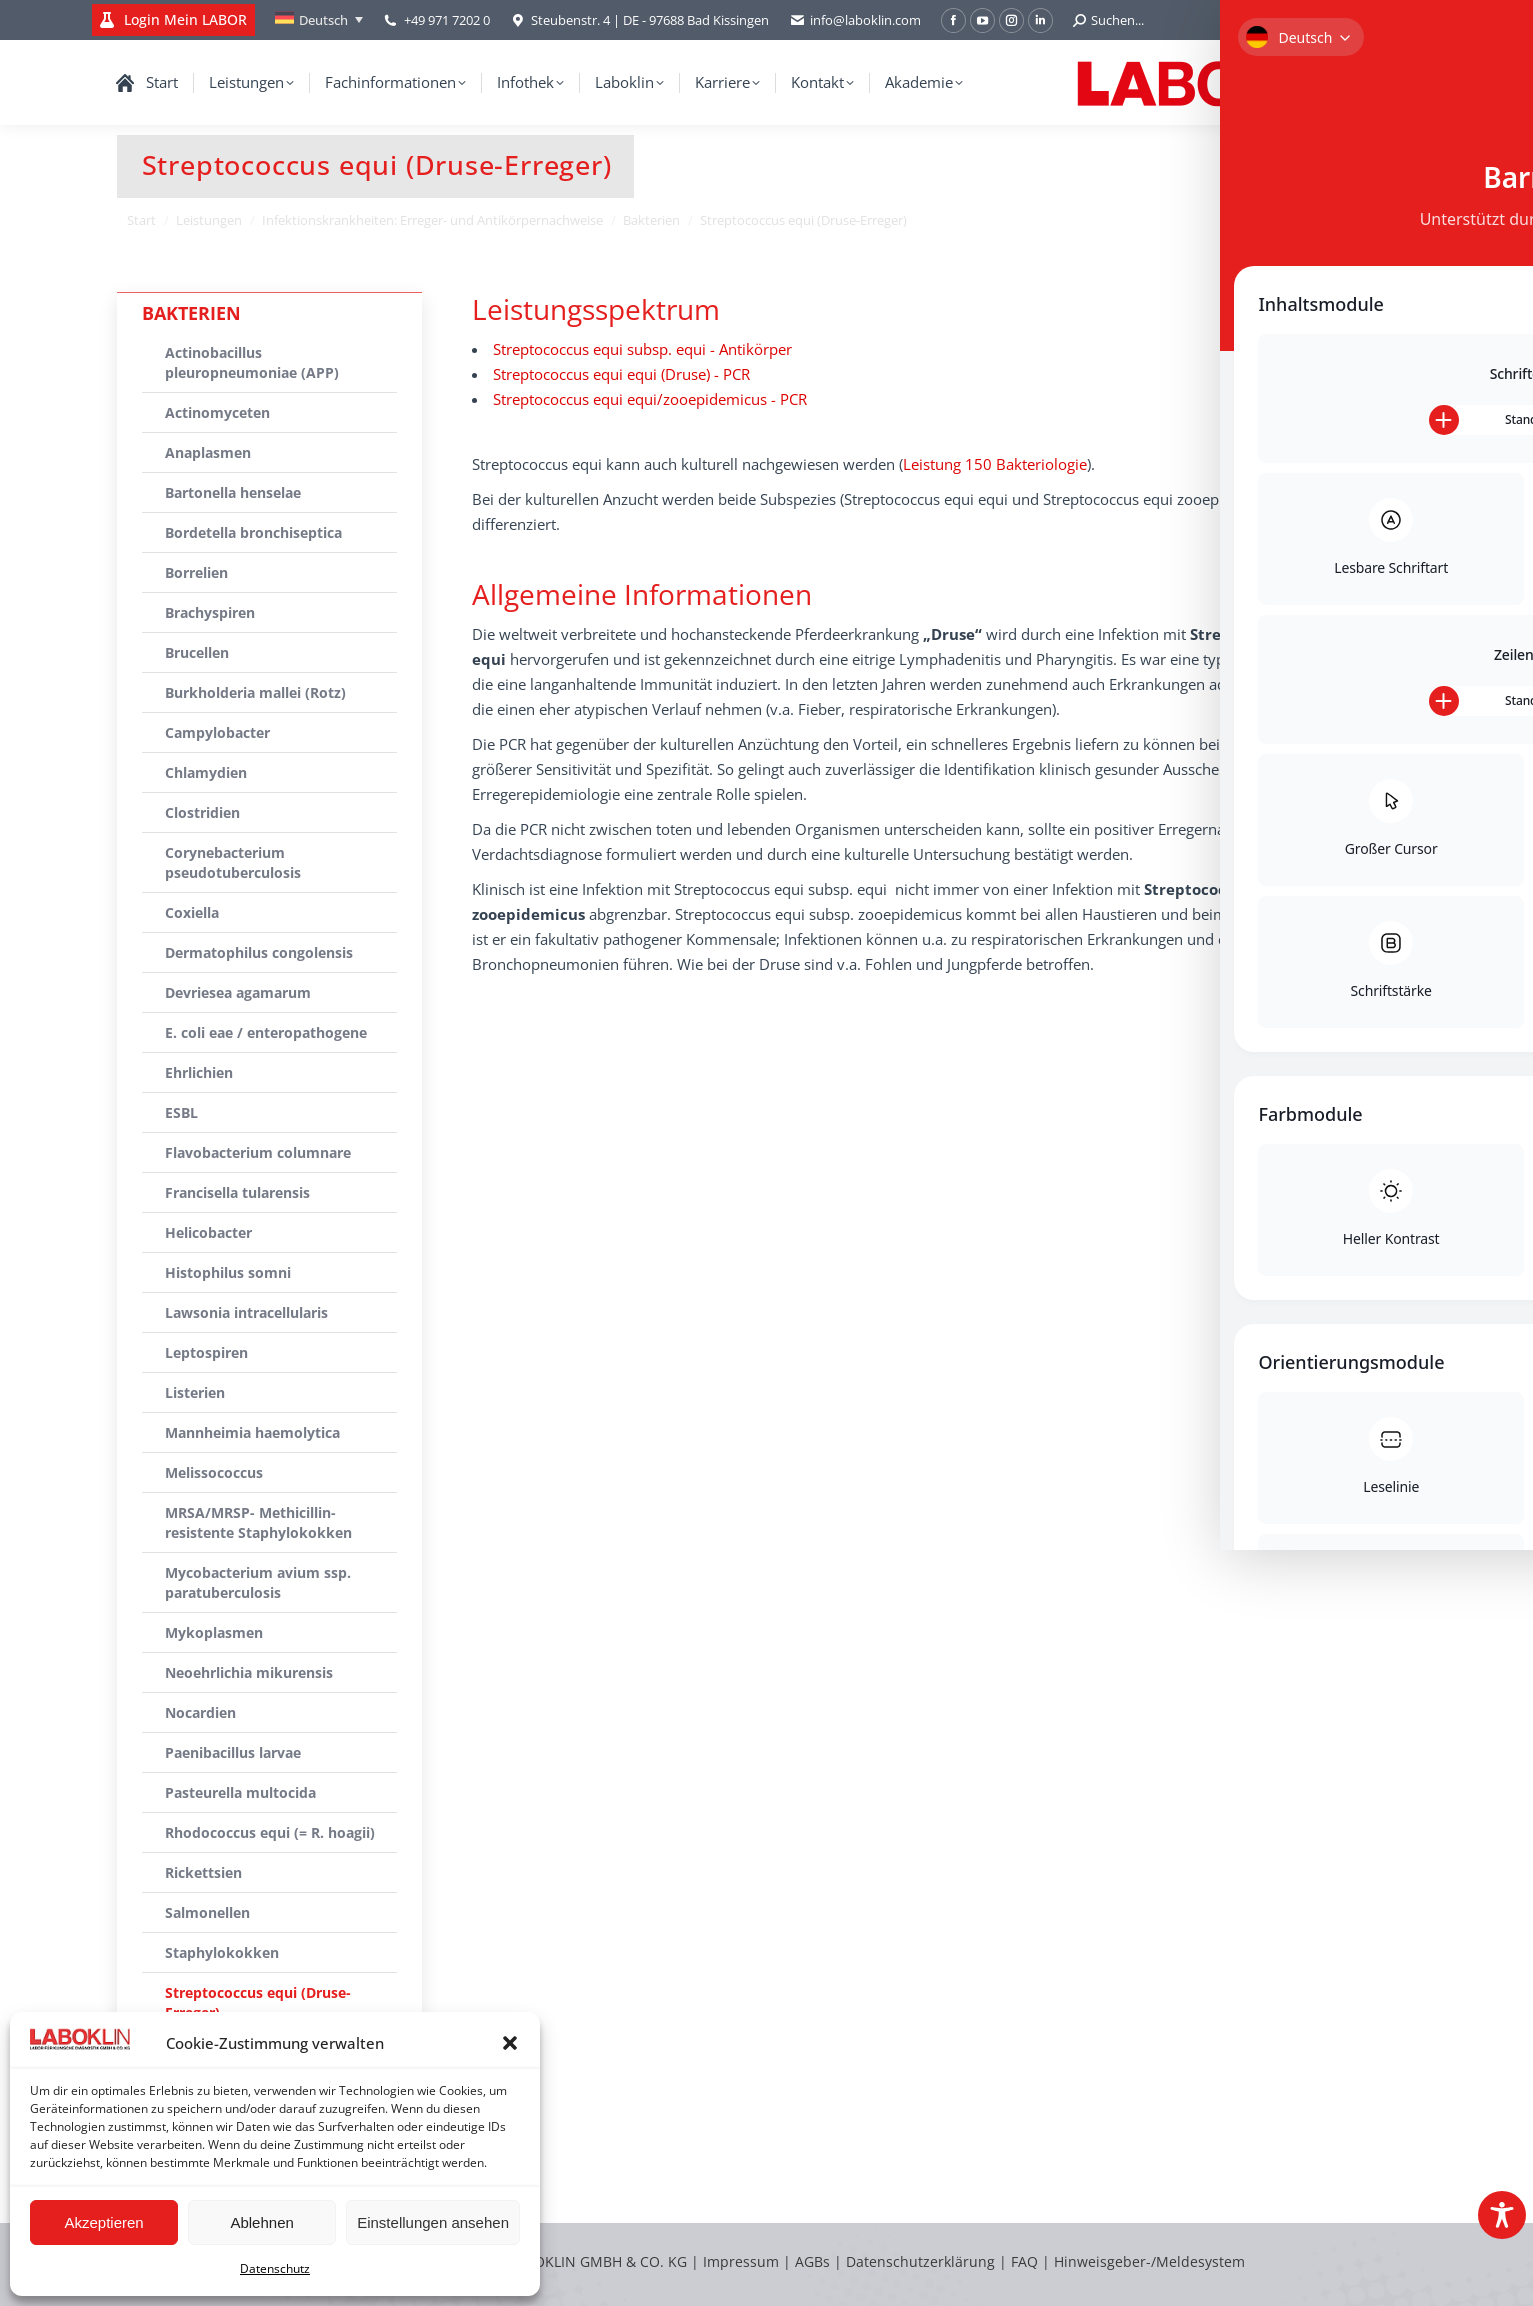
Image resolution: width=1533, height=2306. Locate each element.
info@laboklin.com (855, 20)
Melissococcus (214, 1472)
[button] (510, 2043)
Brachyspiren (210, 612)
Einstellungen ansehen (433, 2222)
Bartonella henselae (233, 492)
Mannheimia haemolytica (252, 1432)
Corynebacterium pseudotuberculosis (233, 862)
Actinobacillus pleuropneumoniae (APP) (252, 362)
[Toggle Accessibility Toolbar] (1502, 2215)
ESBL (181, 1112)
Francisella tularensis (237, 1192)
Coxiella (192, 912)
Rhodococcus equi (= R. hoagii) (270, 1832)
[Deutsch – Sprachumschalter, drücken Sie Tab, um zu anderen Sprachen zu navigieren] (319, 20)
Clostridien (202, 812)
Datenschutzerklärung (920, 2261)
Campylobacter (217, 732)
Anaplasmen (208, 452)
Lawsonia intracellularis (246, 1312)
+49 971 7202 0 (447, 20)
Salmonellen (207, 1912)
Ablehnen (261, 2222)
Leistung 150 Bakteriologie (995, 464)
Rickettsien (203, 1872)
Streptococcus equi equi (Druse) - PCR (621, 374)
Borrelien (196, 572)
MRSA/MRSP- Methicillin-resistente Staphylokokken (258, 1522)
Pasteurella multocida (240, 1792)
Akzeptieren (103, 2222)
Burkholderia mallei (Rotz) (255, 692)
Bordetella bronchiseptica (253, 532)
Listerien (195, 1392)
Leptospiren (206, 1352)
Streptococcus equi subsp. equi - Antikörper (642, 349)
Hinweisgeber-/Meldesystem (1149, 2261)
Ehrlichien (199, 1072)
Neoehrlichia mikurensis (249, 1672)
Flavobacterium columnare (258, 1152)
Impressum (741, 2261)
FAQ (1024, 2261)
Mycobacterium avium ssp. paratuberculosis (258, 1582)
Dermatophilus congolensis (259, 952)
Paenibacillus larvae (233, 1752)
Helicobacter (208, 1232)
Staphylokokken (222, 1952)
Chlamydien (206, 772)
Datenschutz (275, 2268)
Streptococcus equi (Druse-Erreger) (258, 2002)
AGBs (814, 2261)
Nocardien (200, 1712)
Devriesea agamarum (238, 992)
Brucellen (197, 652)
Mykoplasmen (214, 1632)
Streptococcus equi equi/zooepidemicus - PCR (650, 399)
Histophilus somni (228, 1272)
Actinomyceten (217, 412)
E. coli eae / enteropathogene (266, 1032)
